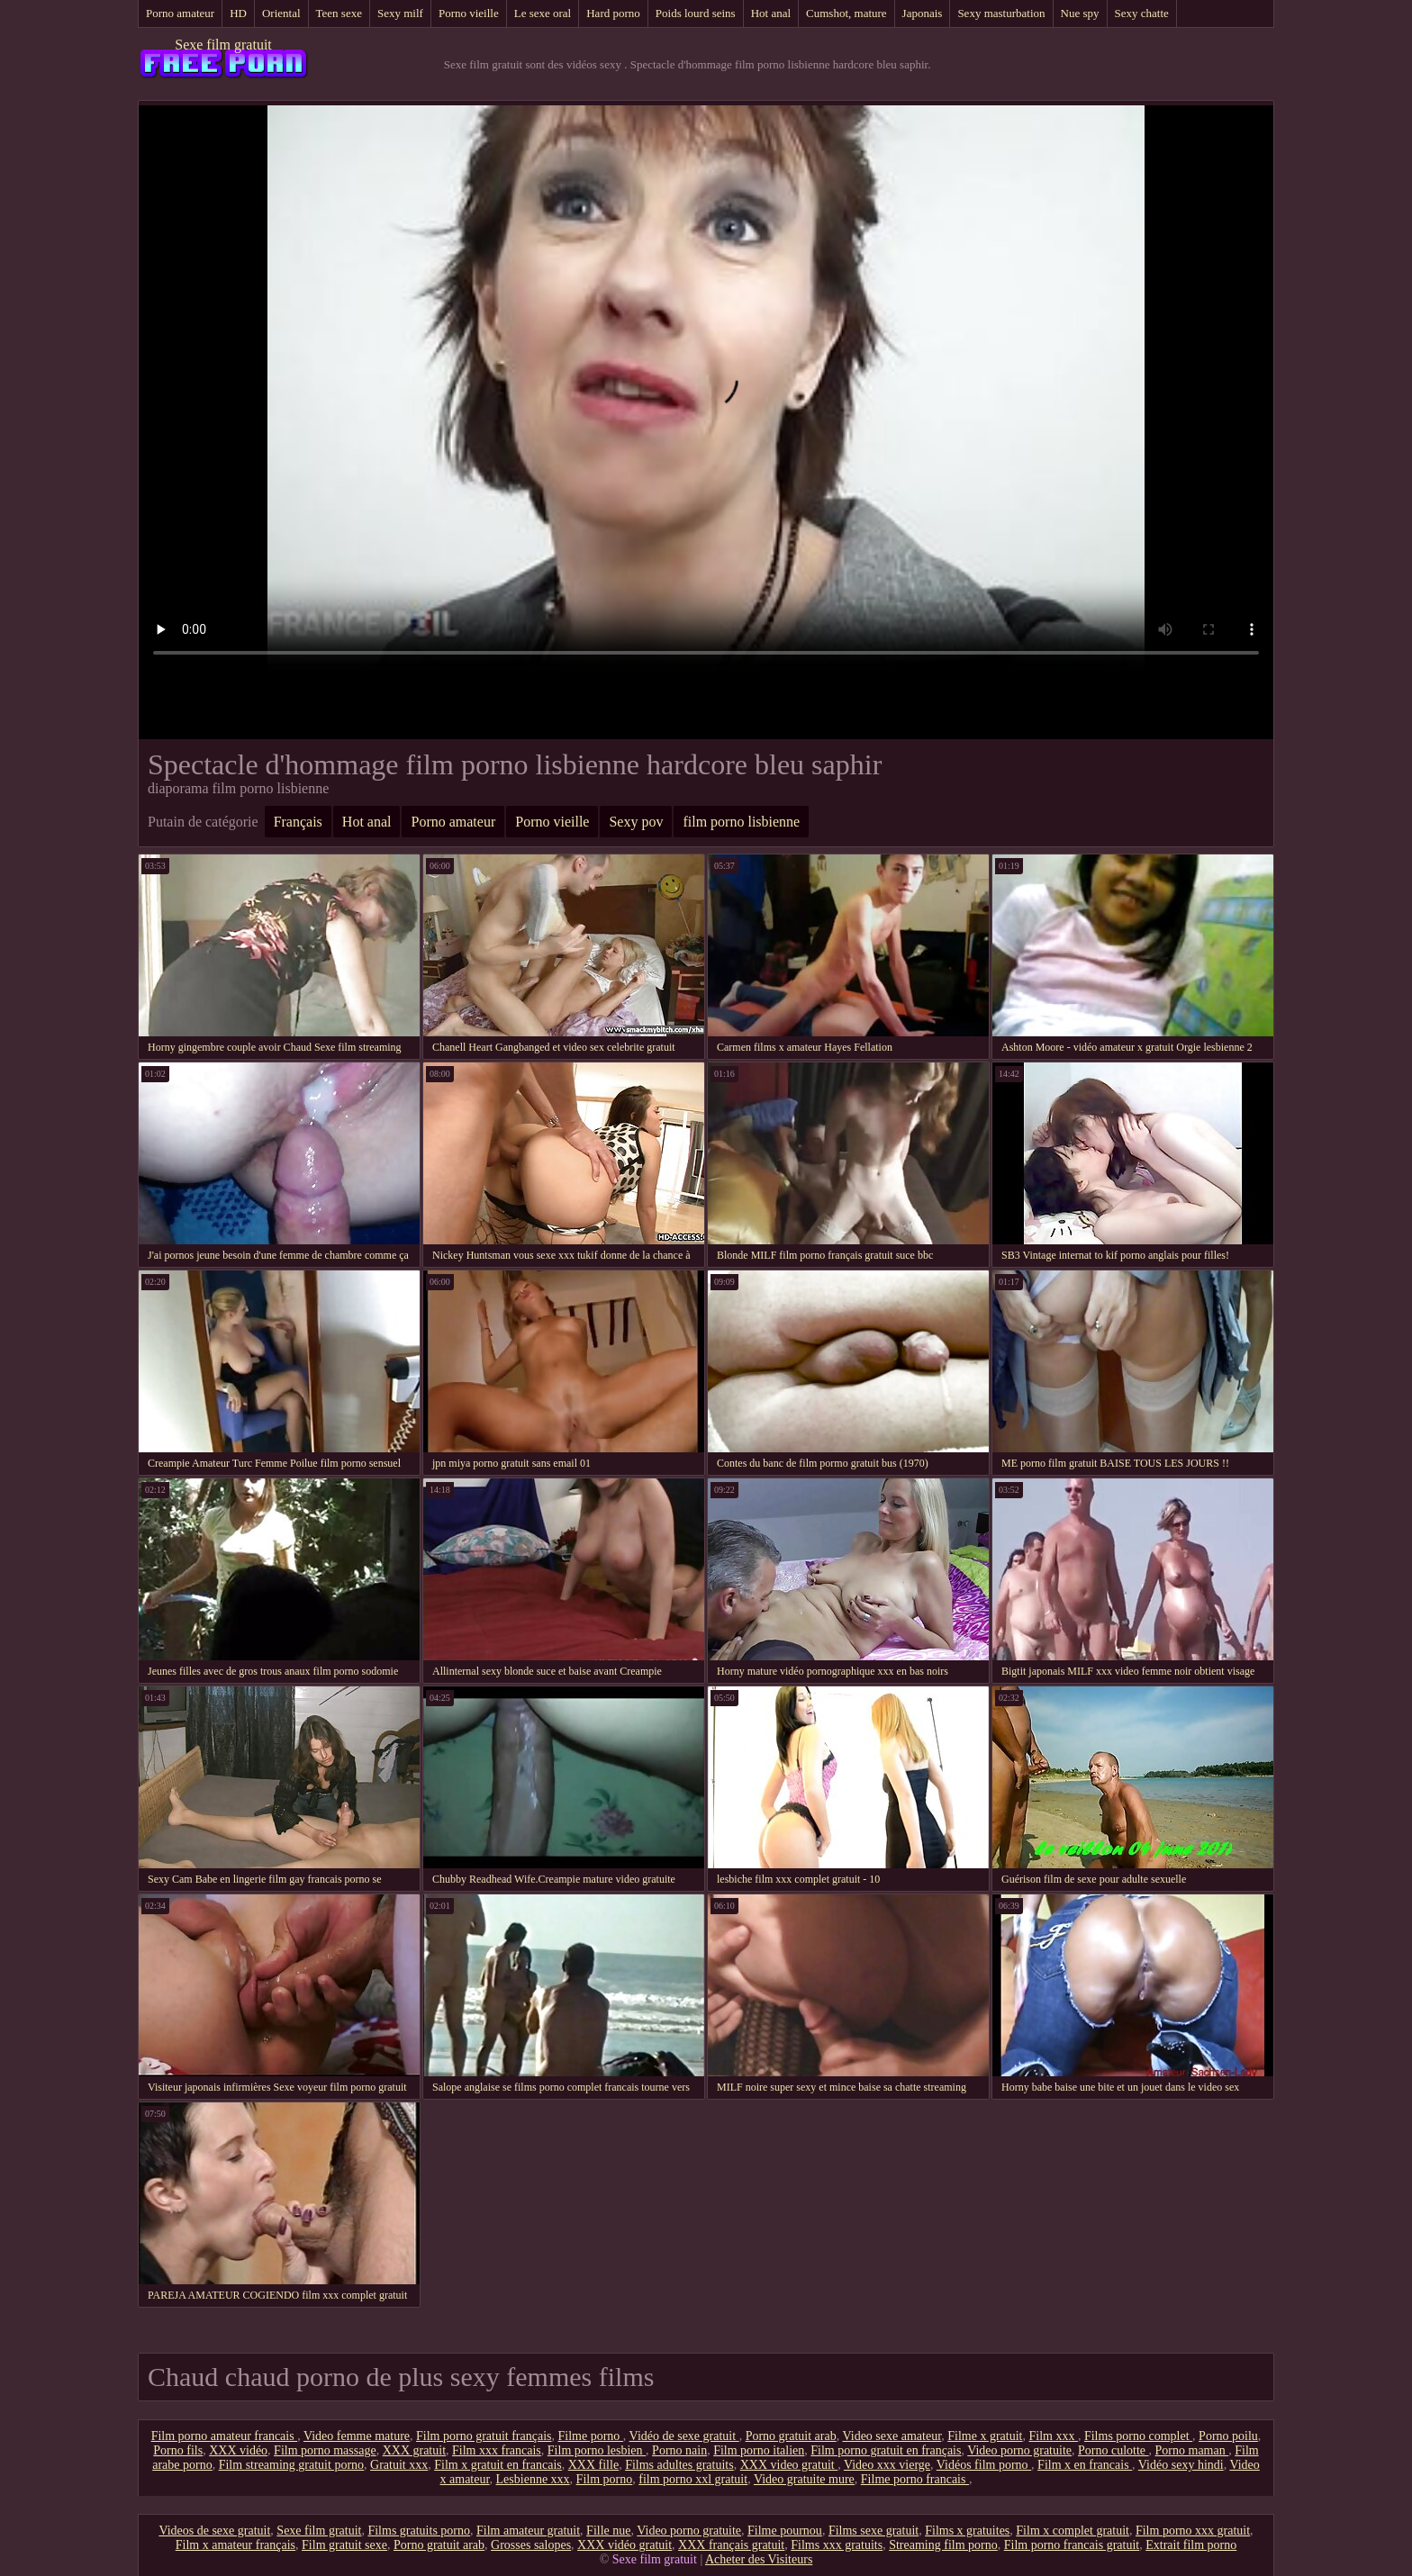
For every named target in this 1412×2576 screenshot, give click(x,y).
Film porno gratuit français (483, 2436)
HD (238, 13)
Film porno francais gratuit (1071, 2545)
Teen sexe (339, 13)
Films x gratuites (967, 2530)
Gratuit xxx (399, 2465)
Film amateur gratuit (528, 2530)
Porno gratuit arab (791, 2436)
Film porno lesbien (597, 2450)
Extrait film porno (1190, 2545)
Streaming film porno (943, 2545)
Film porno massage (325, 2450)
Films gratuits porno (418, 2530)
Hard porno (613, 13)
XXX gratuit (414, 2450)
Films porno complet (1138, 2436)
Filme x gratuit (984, 2436)
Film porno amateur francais (224, 2436)
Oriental (281, 13)
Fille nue (608, 2530)
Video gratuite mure (804, 2479)
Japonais (922, 13)
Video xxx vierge (887, 2465)
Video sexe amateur (891, 2436)
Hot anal (771, 13)
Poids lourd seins (696, 13)
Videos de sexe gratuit (214, 2530)
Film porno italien (758, 2450)
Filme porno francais (915, 2479)
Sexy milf (400, 13)
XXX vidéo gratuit (624, 2545)
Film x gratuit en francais (498, 2465)
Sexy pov (636, 821)
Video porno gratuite (1019, 2450)
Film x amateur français (235, 2545)
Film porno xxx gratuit (1193, 2530)
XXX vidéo (238, 2450)
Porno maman (1192, 2450)
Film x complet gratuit (1072, 2530)
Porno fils (178, 2450)
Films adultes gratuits (679, 2465)
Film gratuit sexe (344, 2545)
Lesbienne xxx (533, 2479)
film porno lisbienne (741, 821)
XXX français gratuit (731, 2545)
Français (298, 821)
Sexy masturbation (1001, 13)
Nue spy (1080, 13)
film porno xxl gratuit (692, 2479)
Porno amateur (180, 13)
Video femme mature (356, 2436)
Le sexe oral (543, 13)
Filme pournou (784, 2530)
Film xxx (1052, 2436)
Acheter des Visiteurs (758, 2559)
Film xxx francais (496, 2450)
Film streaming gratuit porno (291, 2465)
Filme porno (590, 2436)
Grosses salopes (531, 2545)
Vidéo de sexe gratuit (684, 2436)
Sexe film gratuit (223, 44)
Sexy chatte (1142, 13)
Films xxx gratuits (836, 2545)
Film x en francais (1084, 2465)
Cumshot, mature (846, 13)
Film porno (604, 2479)
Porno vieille (469, 13)
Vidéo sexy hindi (1181, 2465)
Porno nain (679, 2450)
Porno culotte (1113, 2450)
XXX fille (593, 2465)
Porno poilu (1228, 2436)
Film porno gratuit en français (885, 2450)
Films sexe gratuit (873, 2530)
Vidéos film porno (984, 2465)
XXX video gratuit (788, 2465)
